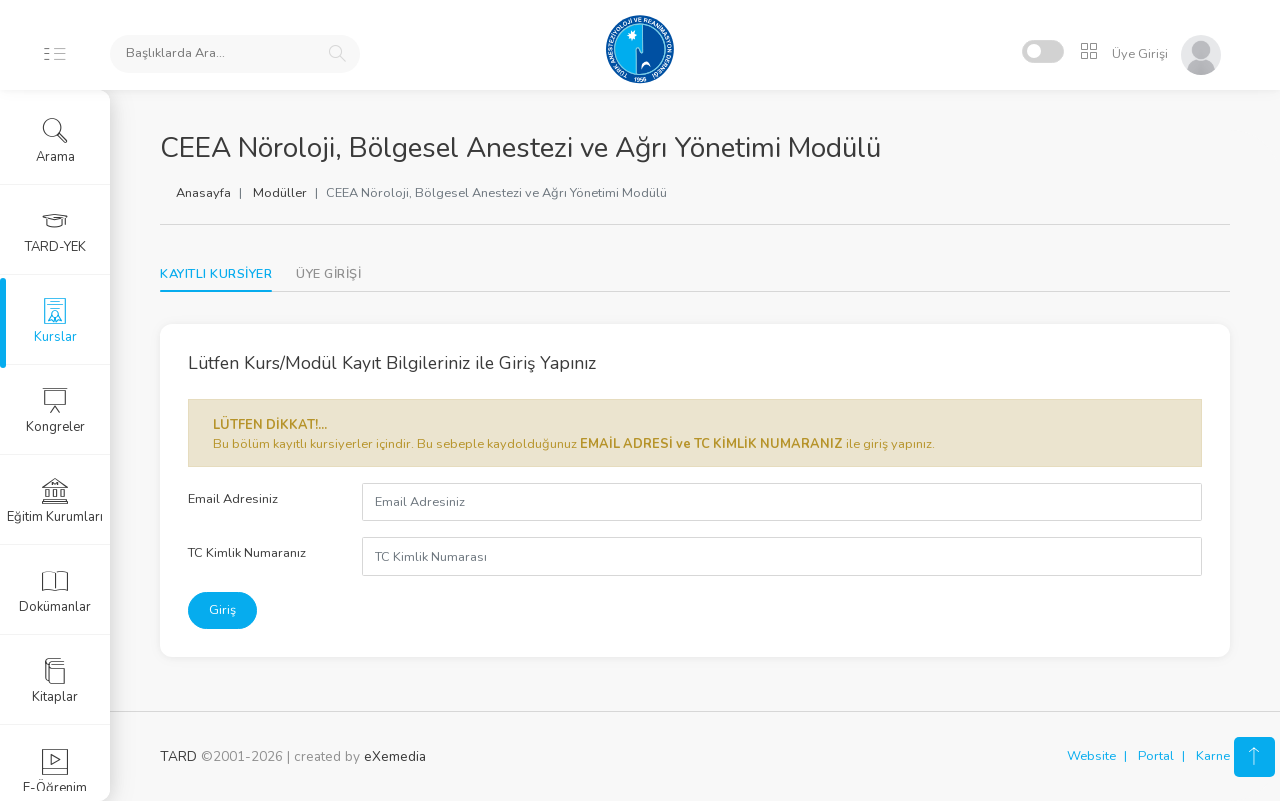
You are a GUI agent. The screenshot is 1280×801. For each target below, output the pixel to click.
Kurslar (55, 321)
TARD (178, 756)
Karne (1213, 756)
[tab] (328, 274)
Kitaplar (55, 681)
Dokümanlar (55, 591)
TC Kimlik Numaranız (247, 553)
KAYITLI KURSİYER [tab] (216, 274)
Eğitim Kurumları (55, 501)
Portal (1156, 756)
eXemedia (395, 756)
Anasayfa (203, 193)
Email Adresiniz (233, 499)
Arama (55, 141)
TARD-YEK (55, 231)
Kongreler (55, 411)
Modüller (280, 193)
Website (1091, 756)
